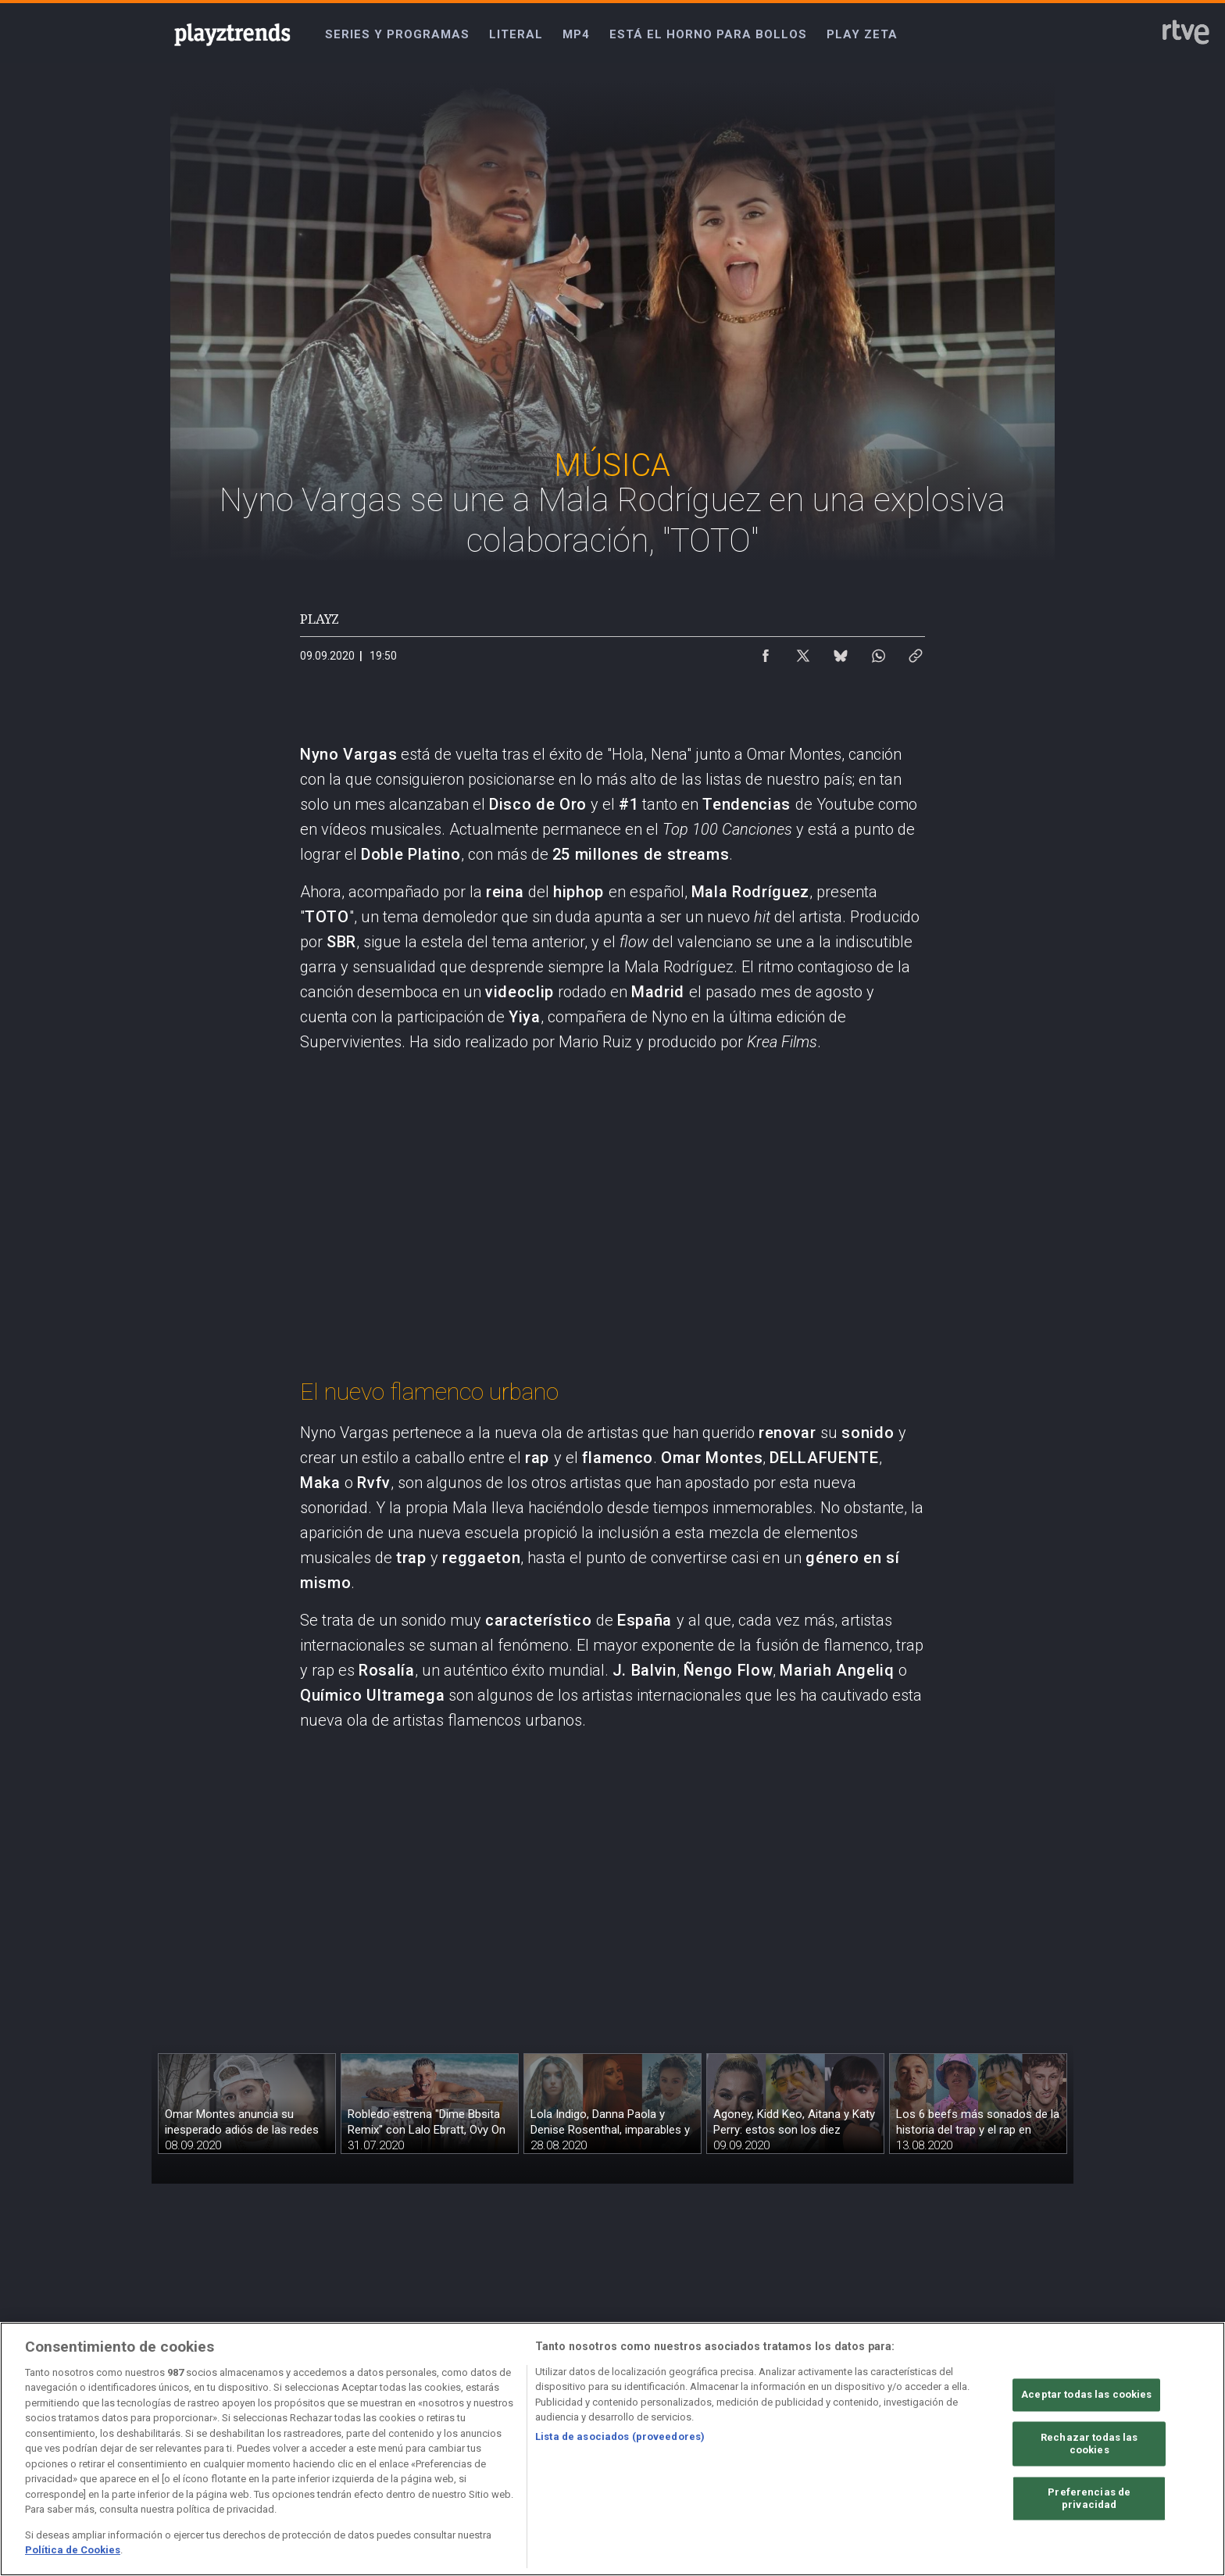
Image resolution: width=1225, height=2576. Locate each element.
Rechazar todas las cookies (1089, 2444)
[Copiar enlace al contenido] (915, 652)
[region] (612, 2449)
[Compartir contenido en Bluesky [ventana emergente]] (840, 652)
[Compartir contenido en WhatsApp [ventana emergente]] (878, 652)
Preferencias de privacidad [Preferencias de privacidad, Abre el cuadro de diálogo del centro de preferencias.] (1089, 2499)
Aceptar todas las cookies (1086, 2395)
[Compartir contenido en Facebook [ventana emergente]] (765, 652)
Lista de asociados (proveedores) (620, 2436)
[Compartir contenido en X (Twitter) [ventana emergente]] (803, 652)
